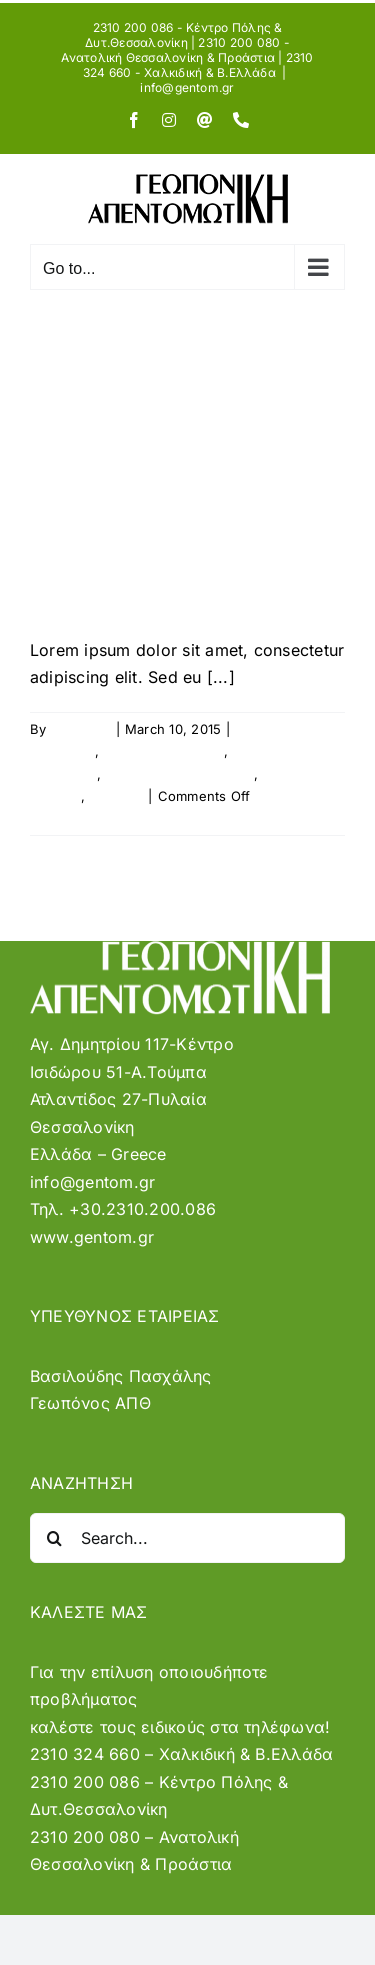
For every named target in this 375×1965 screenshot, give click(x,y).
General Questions (164, 751)
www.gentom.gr (92, 1237)
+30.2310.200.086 (142, 1209)
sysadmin (81, 729)
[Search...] (187, 1538)
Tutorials (116, 796)
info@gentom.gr (187, 87)
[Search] (55, 1538)
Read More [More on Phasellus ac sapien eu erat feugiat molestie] (65, 818)
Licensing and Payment (180, 774)
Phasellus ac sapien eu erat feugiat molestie (171, 496)
